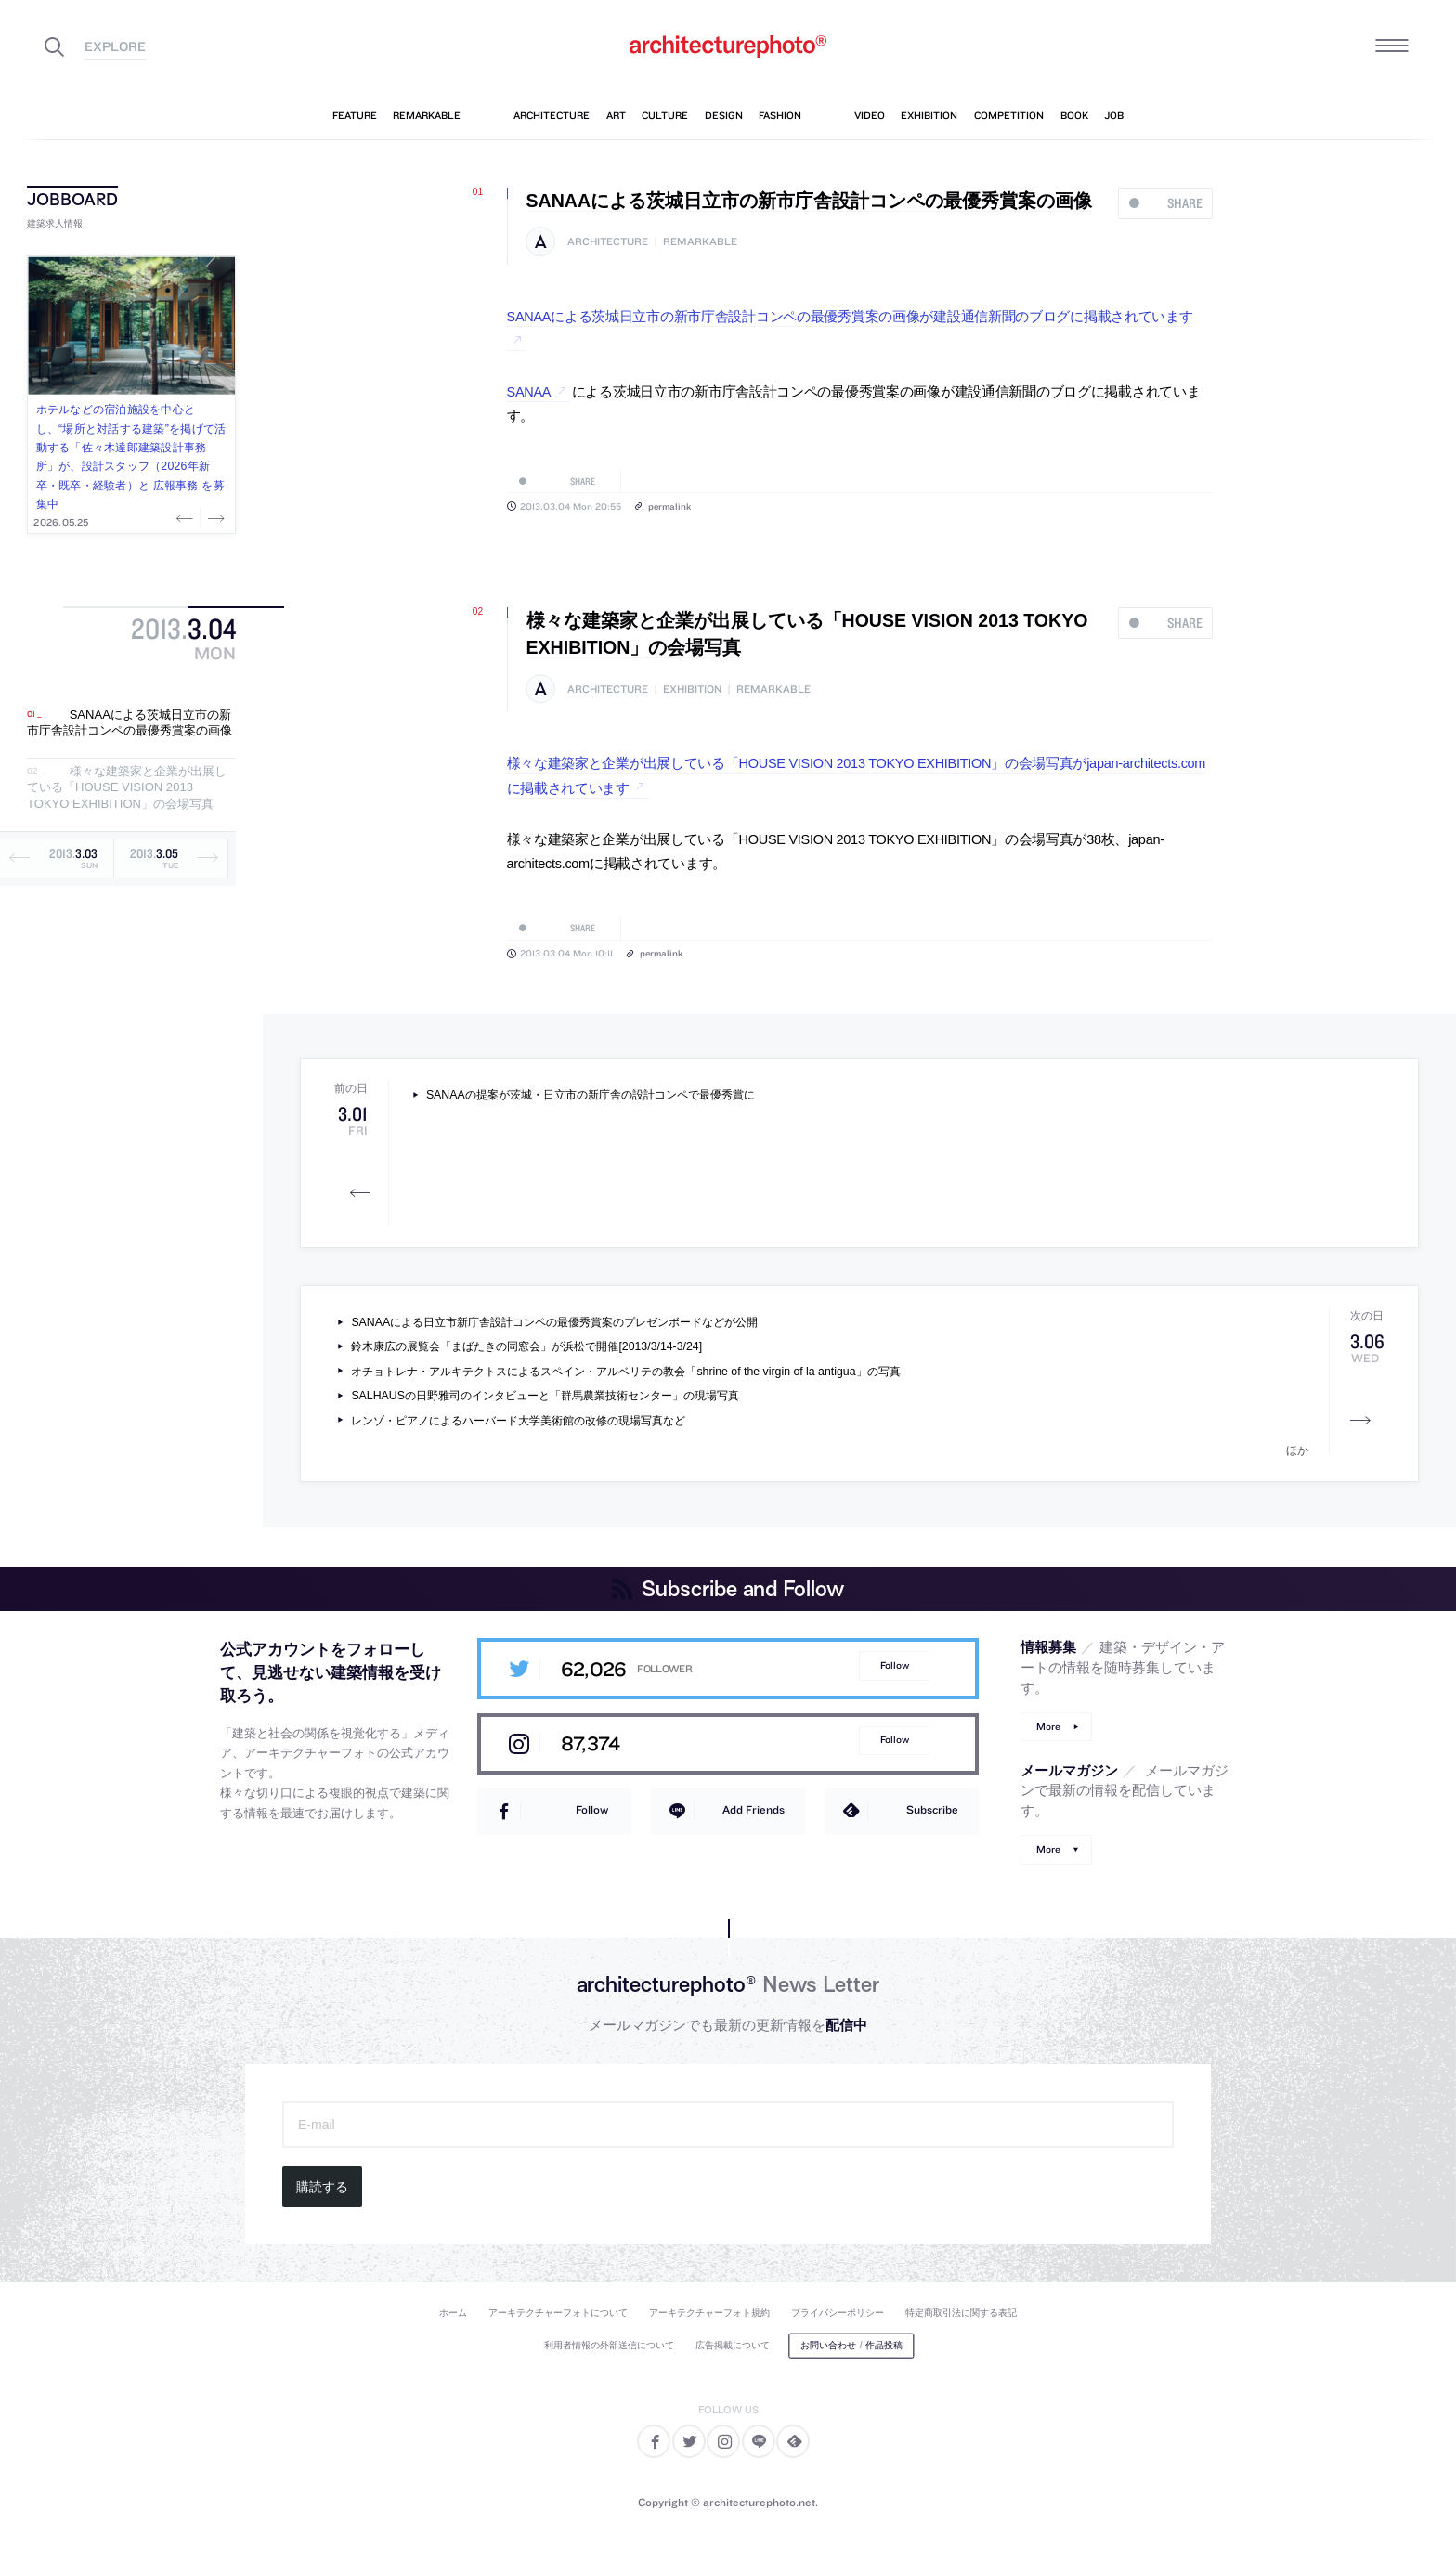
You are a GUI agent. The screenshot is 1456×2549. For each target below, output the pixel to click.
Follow (894, 1665)
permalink (669, 506)
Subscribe (932, 1809)
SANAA (529, 391)
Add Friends (753, 1809)
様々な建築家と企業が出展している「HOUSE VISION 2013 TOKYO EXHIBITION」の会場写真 (127, 787)
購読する (322, 2186)
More (1048, 1727)
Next (214, 518)
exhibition (692, 689)
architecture (607, 242)
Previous (187, 518)
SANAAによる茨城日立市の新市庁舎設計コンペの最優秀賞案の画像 (129, 723)
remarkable (700, 242)
